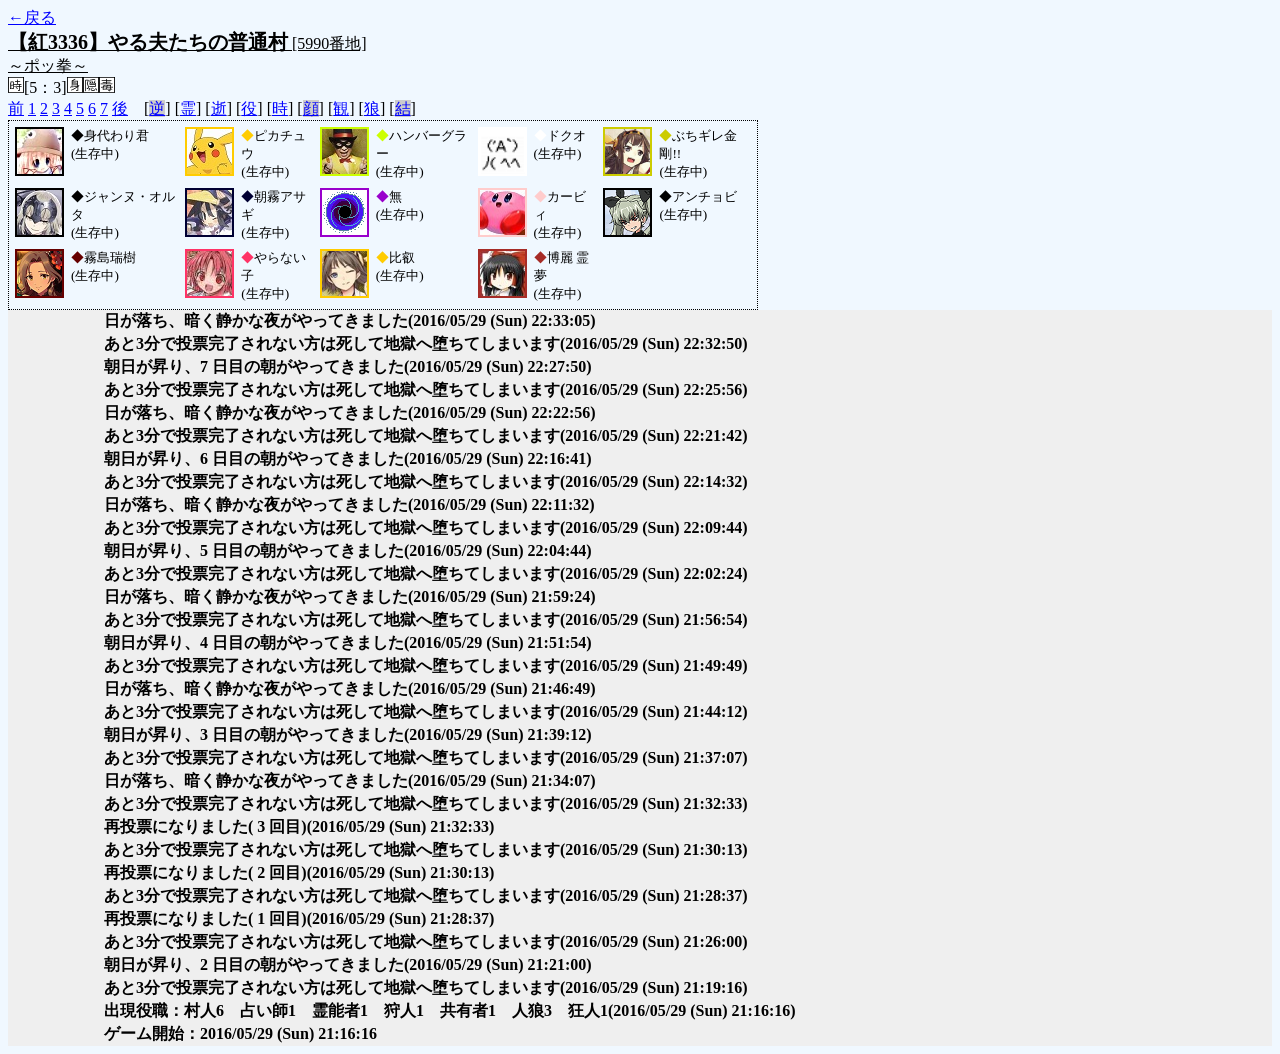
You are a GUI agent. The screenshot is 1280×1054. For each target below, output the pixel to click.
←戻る (32, 17)
